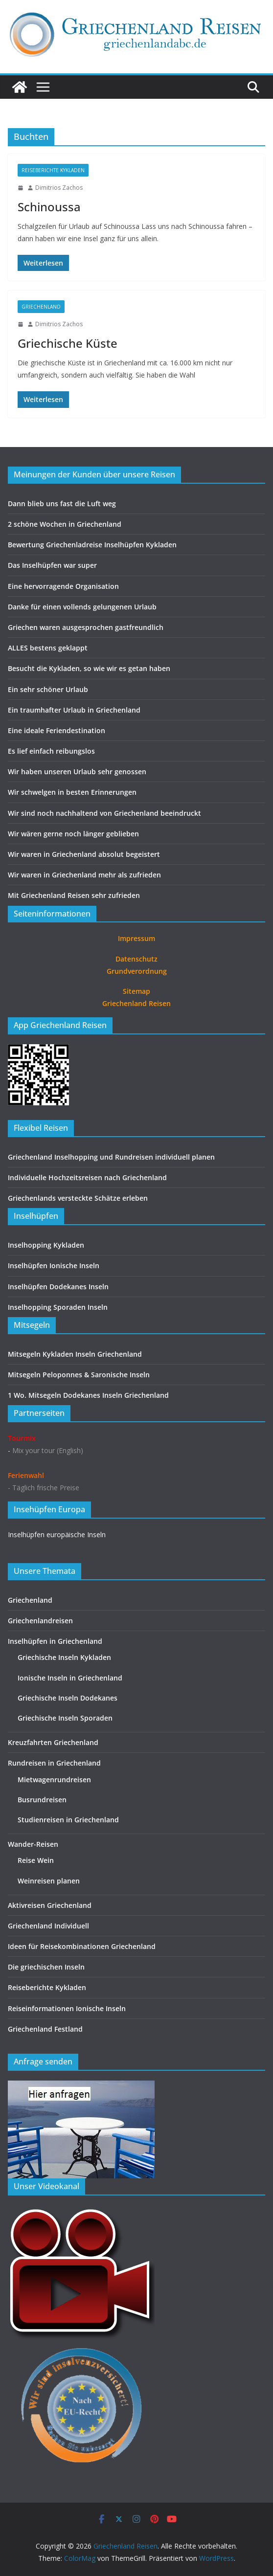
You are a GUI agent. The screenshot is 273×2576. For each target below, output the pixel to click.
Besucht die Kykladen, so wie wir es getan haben (89, 668)
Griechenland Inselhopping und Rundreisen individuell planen (111, 1157)
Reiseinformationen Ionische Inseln (67, 2008)
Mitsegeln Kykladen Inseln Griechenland (75, 1354)
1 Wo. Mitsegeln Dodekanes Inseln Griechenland (88, 1395)
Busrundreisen (42, 1799)
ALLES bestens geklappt (48, 647)
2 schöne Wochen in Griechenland (64, 524)
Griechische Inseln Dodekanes (67, 1697)
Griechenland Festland (45, 2029)
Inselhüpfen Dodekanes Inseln (58, 1286)
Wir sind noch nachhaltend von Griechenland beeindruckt (104, 813)
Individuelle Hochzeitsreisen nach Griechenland (87, 1177)
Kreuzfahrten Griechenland (53, 1742)
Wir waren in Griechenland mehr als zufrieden (84, 874)
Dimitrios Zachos (59, 187)
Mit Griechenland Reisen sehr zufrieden (74, 895)
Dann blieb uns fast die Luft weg (62, 503)
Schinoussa (49, 207)
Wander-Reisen (33, 1844)
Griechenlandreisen (40, 1620)
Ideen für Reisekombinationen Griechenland (82, 1946)
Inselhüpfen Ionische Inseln (53, 1265)
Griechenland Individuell (48, 1925)
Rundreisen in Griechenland (54, 1763)
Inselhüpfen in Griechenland (55, 1641)
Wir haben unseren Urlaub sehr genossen (77, 771)
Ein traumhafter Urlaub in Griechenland (74, 710)
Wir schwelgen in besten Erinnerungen (72, 792)
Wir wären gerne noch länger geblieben (73, 833)
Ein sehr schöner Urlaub (48, 689)
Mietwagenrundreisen (54, 1779)
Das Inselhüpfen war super (52, 565)
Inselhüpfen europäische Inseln (57, 1534)
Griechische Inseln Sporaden (65, 1718)
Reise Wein (36, 1860)
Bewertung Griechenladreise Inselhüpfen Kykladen (92, 544)
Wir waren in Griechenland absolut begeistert (84, 854)
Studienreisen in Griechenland (68, 1819)
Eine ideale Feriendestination (56, 730)
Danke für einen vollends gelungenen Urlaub (82, 606)
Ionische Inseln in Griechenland (70, 1677)
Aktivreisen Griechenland (49, 1905)
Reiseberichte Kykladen (53, 170)
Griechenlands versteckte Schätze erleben (78, 1198)
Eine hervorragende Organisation (63, 586)
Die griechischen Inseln (46, 1966)
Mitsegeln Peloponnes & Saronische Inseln (79, 1374)
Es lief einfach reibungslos (51, 751)
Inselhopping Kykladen (46, 1245)
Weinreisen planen (49, 1880)
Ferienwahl (26, 1475)
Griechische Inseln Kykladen (64, 1657)
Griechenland (41, 306)
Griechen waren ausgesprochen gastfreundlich (85, 627)
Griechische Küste (67, 343)
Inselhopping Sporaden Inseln (58, 1307)
